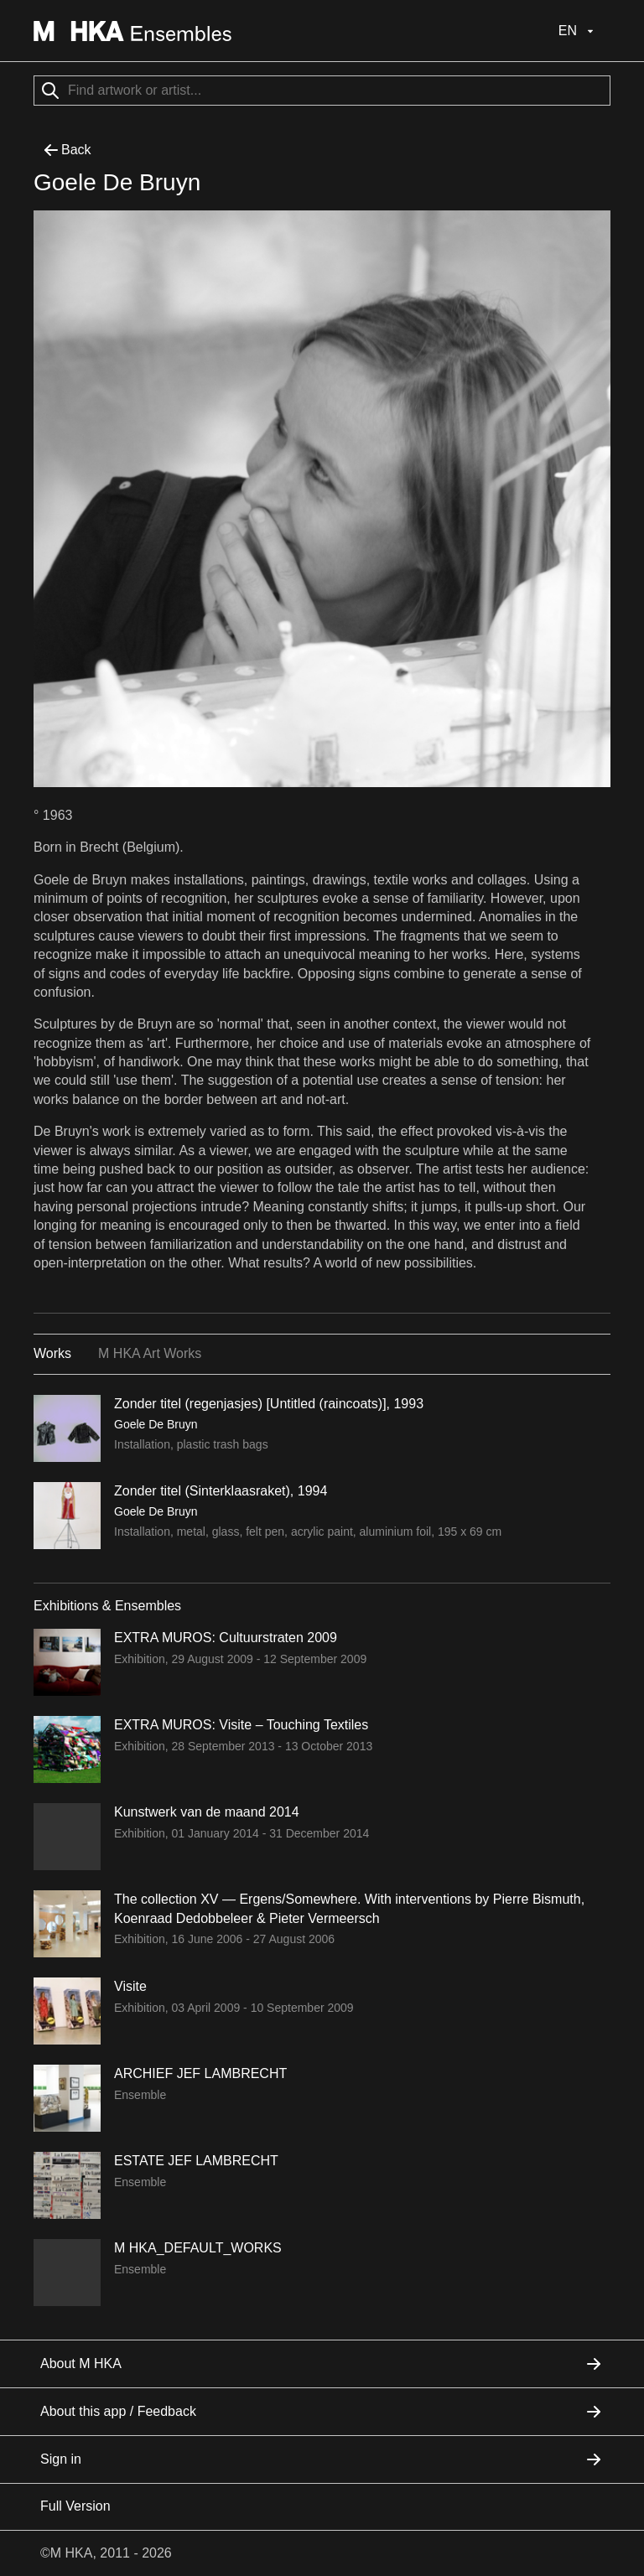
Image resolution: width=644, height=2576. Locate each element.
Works (52, 1353)
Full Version (75, 2506)
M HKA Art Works (149, 1353)
